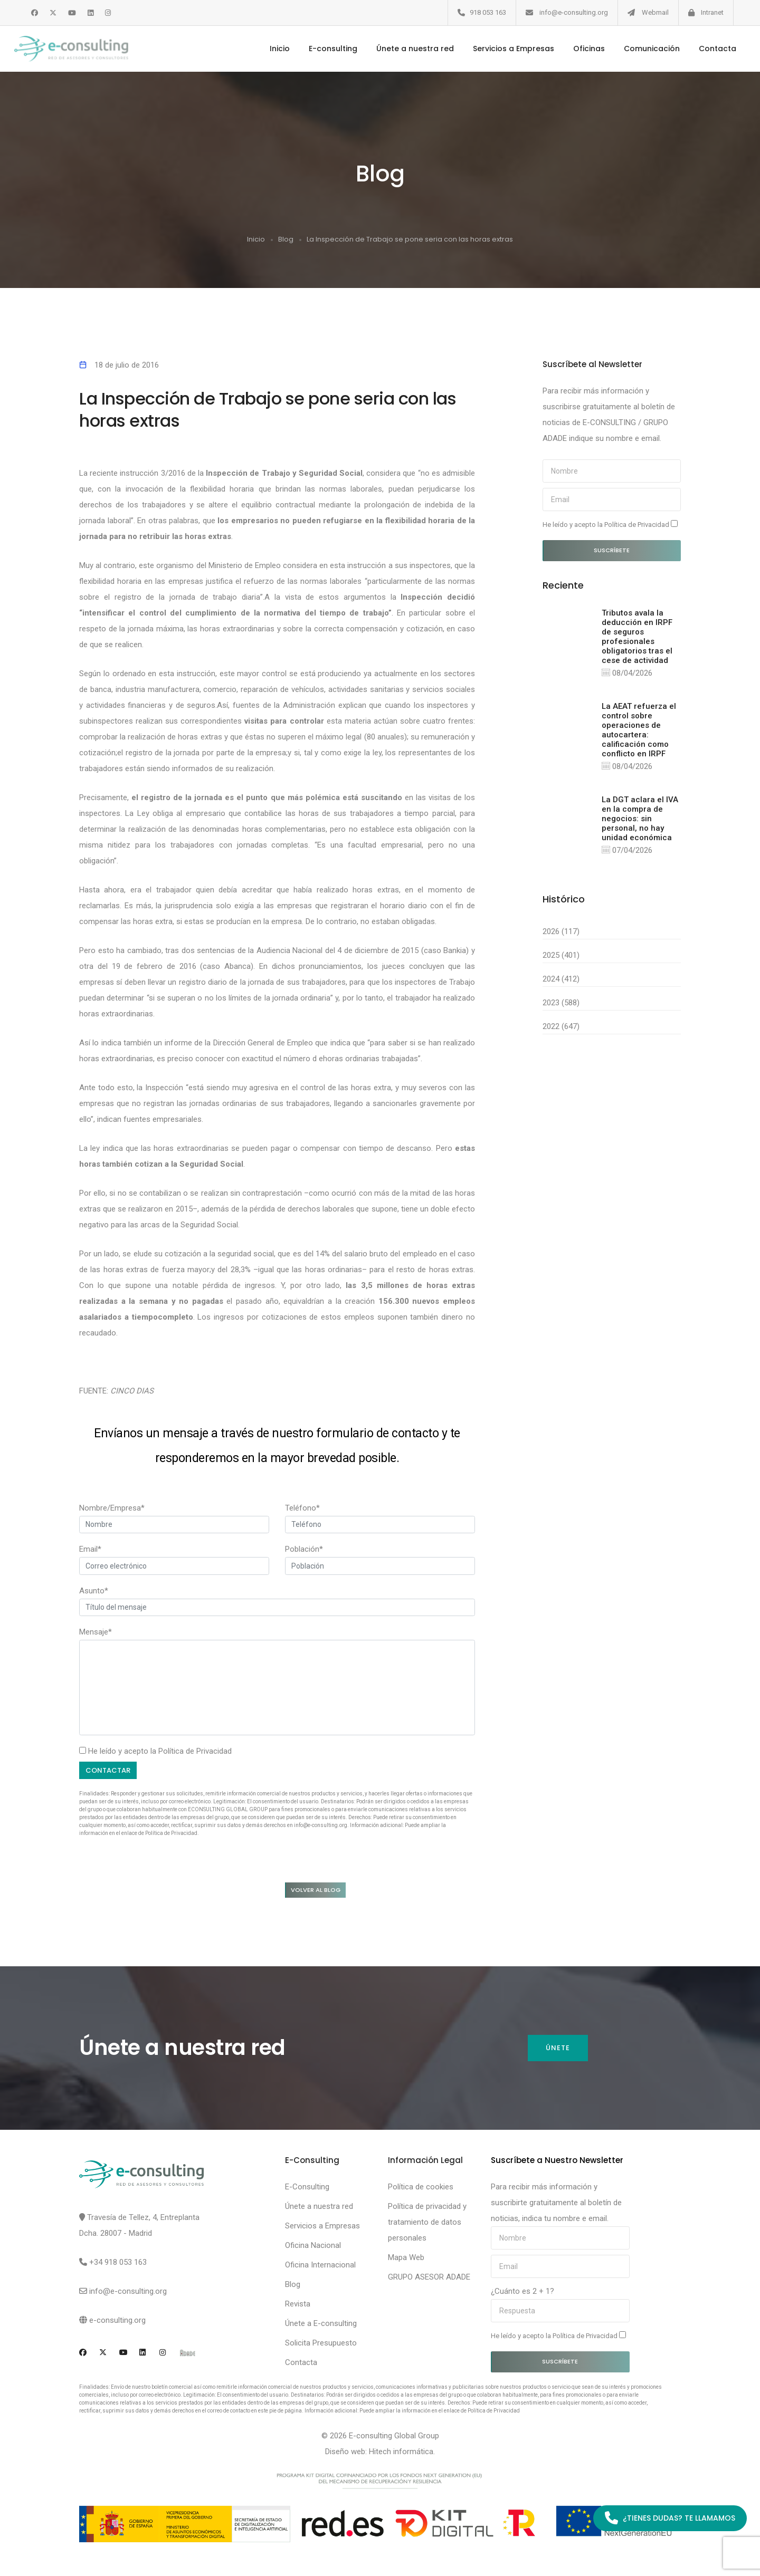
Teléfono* (302, 1507)
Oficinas (577, 48)
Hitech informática (401, 2454)
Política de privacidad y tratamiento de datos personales (427, 2224)
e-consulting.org (117, 2323)
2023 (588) (561, 1004)
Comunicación (640, 48)
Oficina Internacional (320, 2267)
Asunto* (93, 1590)
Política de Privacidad (195, 1750)
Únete (557, 2051)
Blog (285, 239)
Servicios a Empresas (501, 48)
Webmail (655, 12)
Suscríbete (611, 549)
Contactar (110, 1770)
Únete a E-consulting (321, 2326)
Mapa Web (406, 2260)
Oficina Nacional (313, 2248)
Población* (304, 1548)
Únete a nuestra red (403, 48)
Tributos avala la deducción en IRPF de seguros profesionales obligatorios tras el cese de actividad (637, 636)
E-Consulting (307, 2189)
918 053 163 (488, 12)
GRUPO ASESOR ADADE (429, 2279)
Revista (297, 2306)
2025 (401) (561, 957)
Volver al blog (323, 1891)
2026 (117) (561, 933)
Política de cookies (420, 2189)
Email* (90, 1548)
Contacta (705, 48)
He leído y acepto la (610, 524)
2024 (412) (561, 980)
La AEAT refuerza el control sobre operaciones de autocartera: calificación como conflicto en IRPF (639, 729)
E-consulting (321, 48)
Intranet (712, 12)
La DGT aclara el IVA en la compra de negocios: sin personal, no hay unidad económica (640, 819)
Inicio (268, 48)
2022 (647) (561, 1028)
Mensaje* (95, 1631)
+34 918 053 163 (118, 2265)
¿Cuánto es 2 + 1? (522, 2294)
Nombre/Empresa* (112, 1507)
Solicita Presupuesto (321, 2345)
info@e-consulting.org (573, 12)
